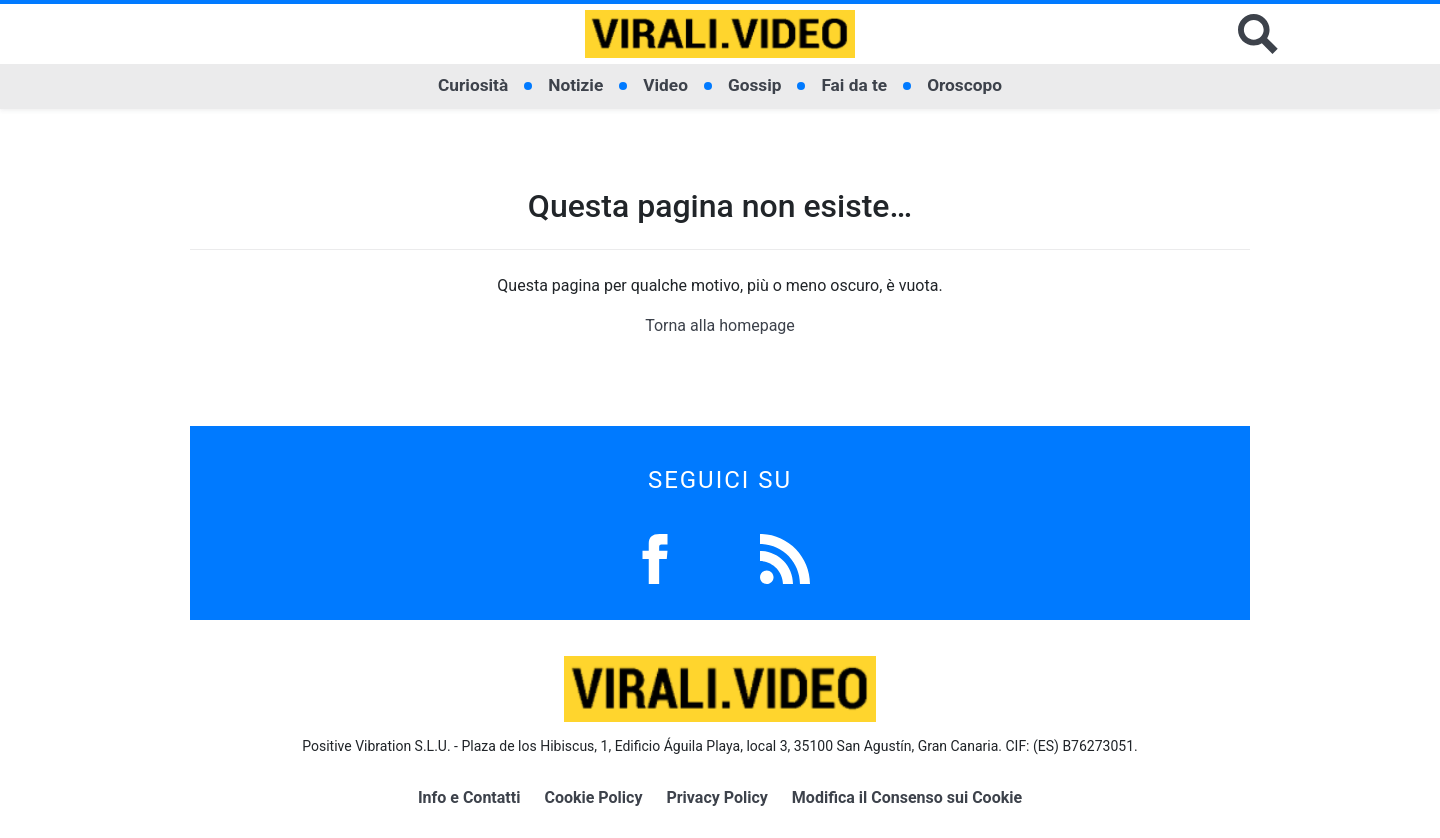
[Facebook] (655, 557)
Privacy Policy (716, 797)
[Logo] (720, 34)
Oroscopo (964, 85)
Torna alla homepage (720, 325)
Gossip (755, 85)
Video (665, 85)
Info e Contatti (469, 797)
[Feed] (785, 557)
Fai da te (854, 85)
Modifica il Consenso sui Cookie (907, 797)
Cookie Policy (593, 797)
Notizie (575, 85)
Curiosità (473, 85)
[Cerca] (1258, 34)
